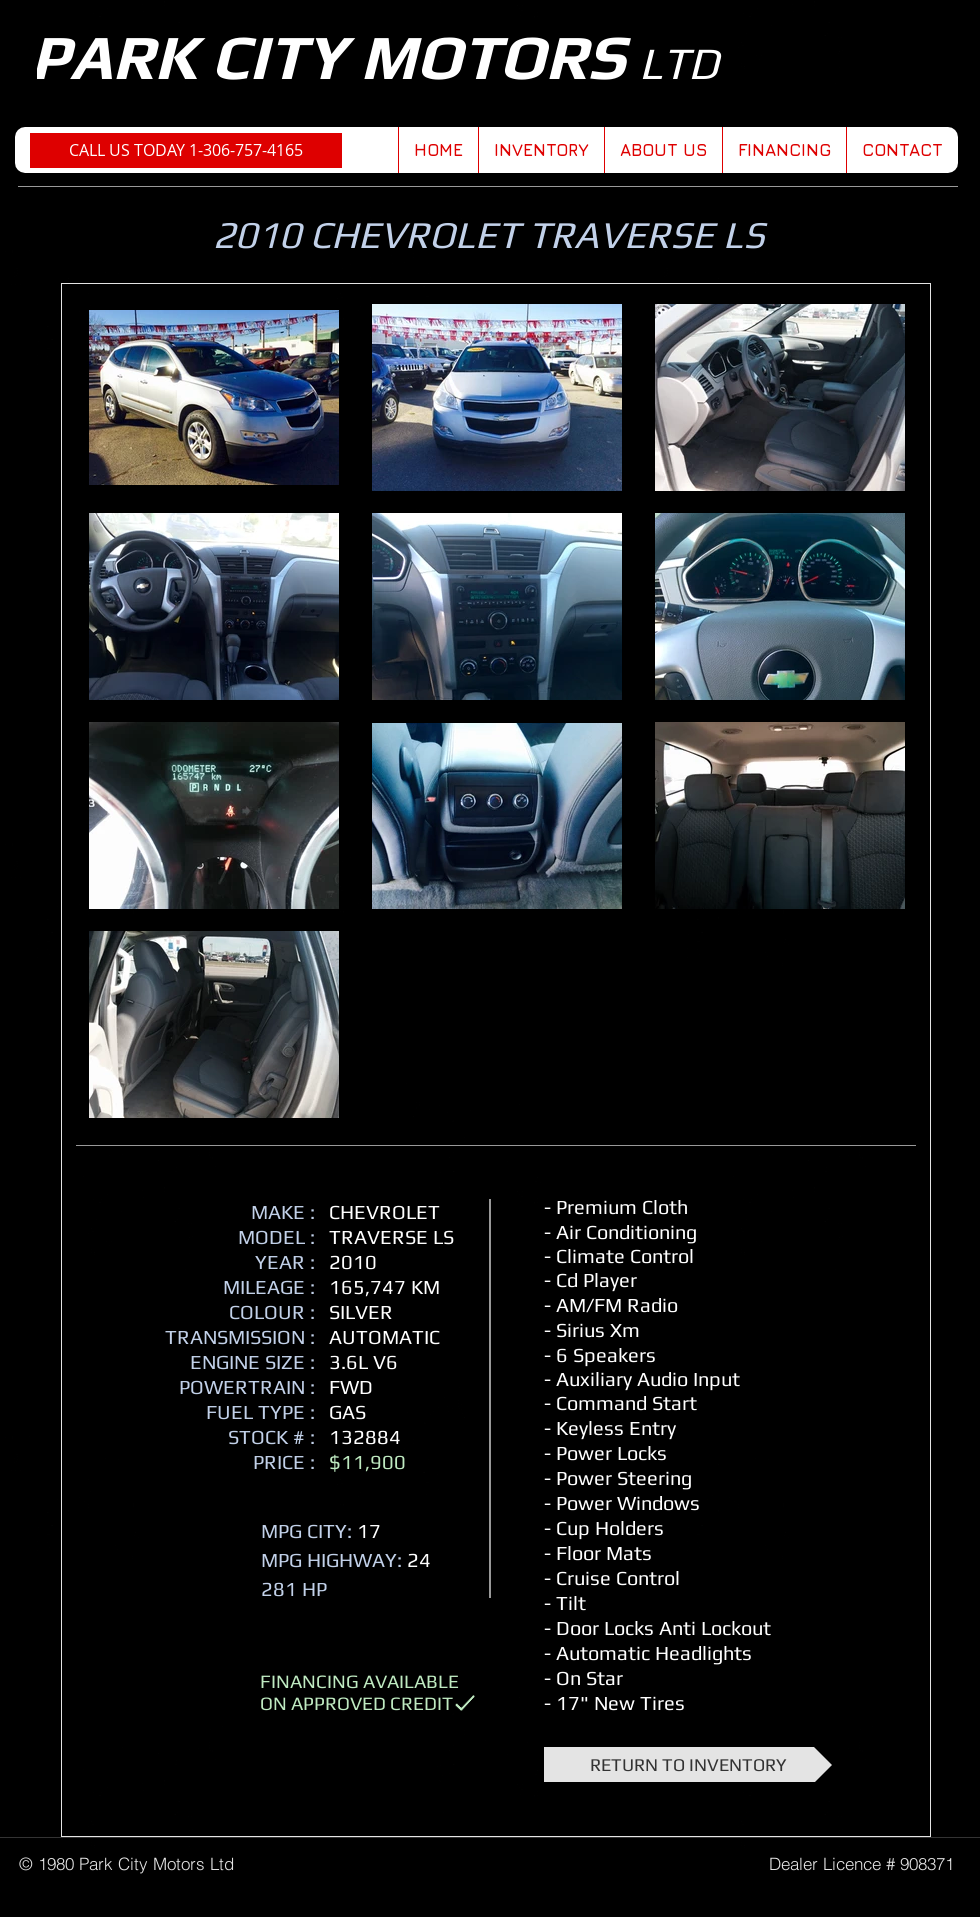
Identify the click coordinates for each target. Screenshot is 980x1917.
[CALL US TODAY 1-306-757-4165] (186, 150)
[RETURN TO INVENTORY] (688, 1764)
